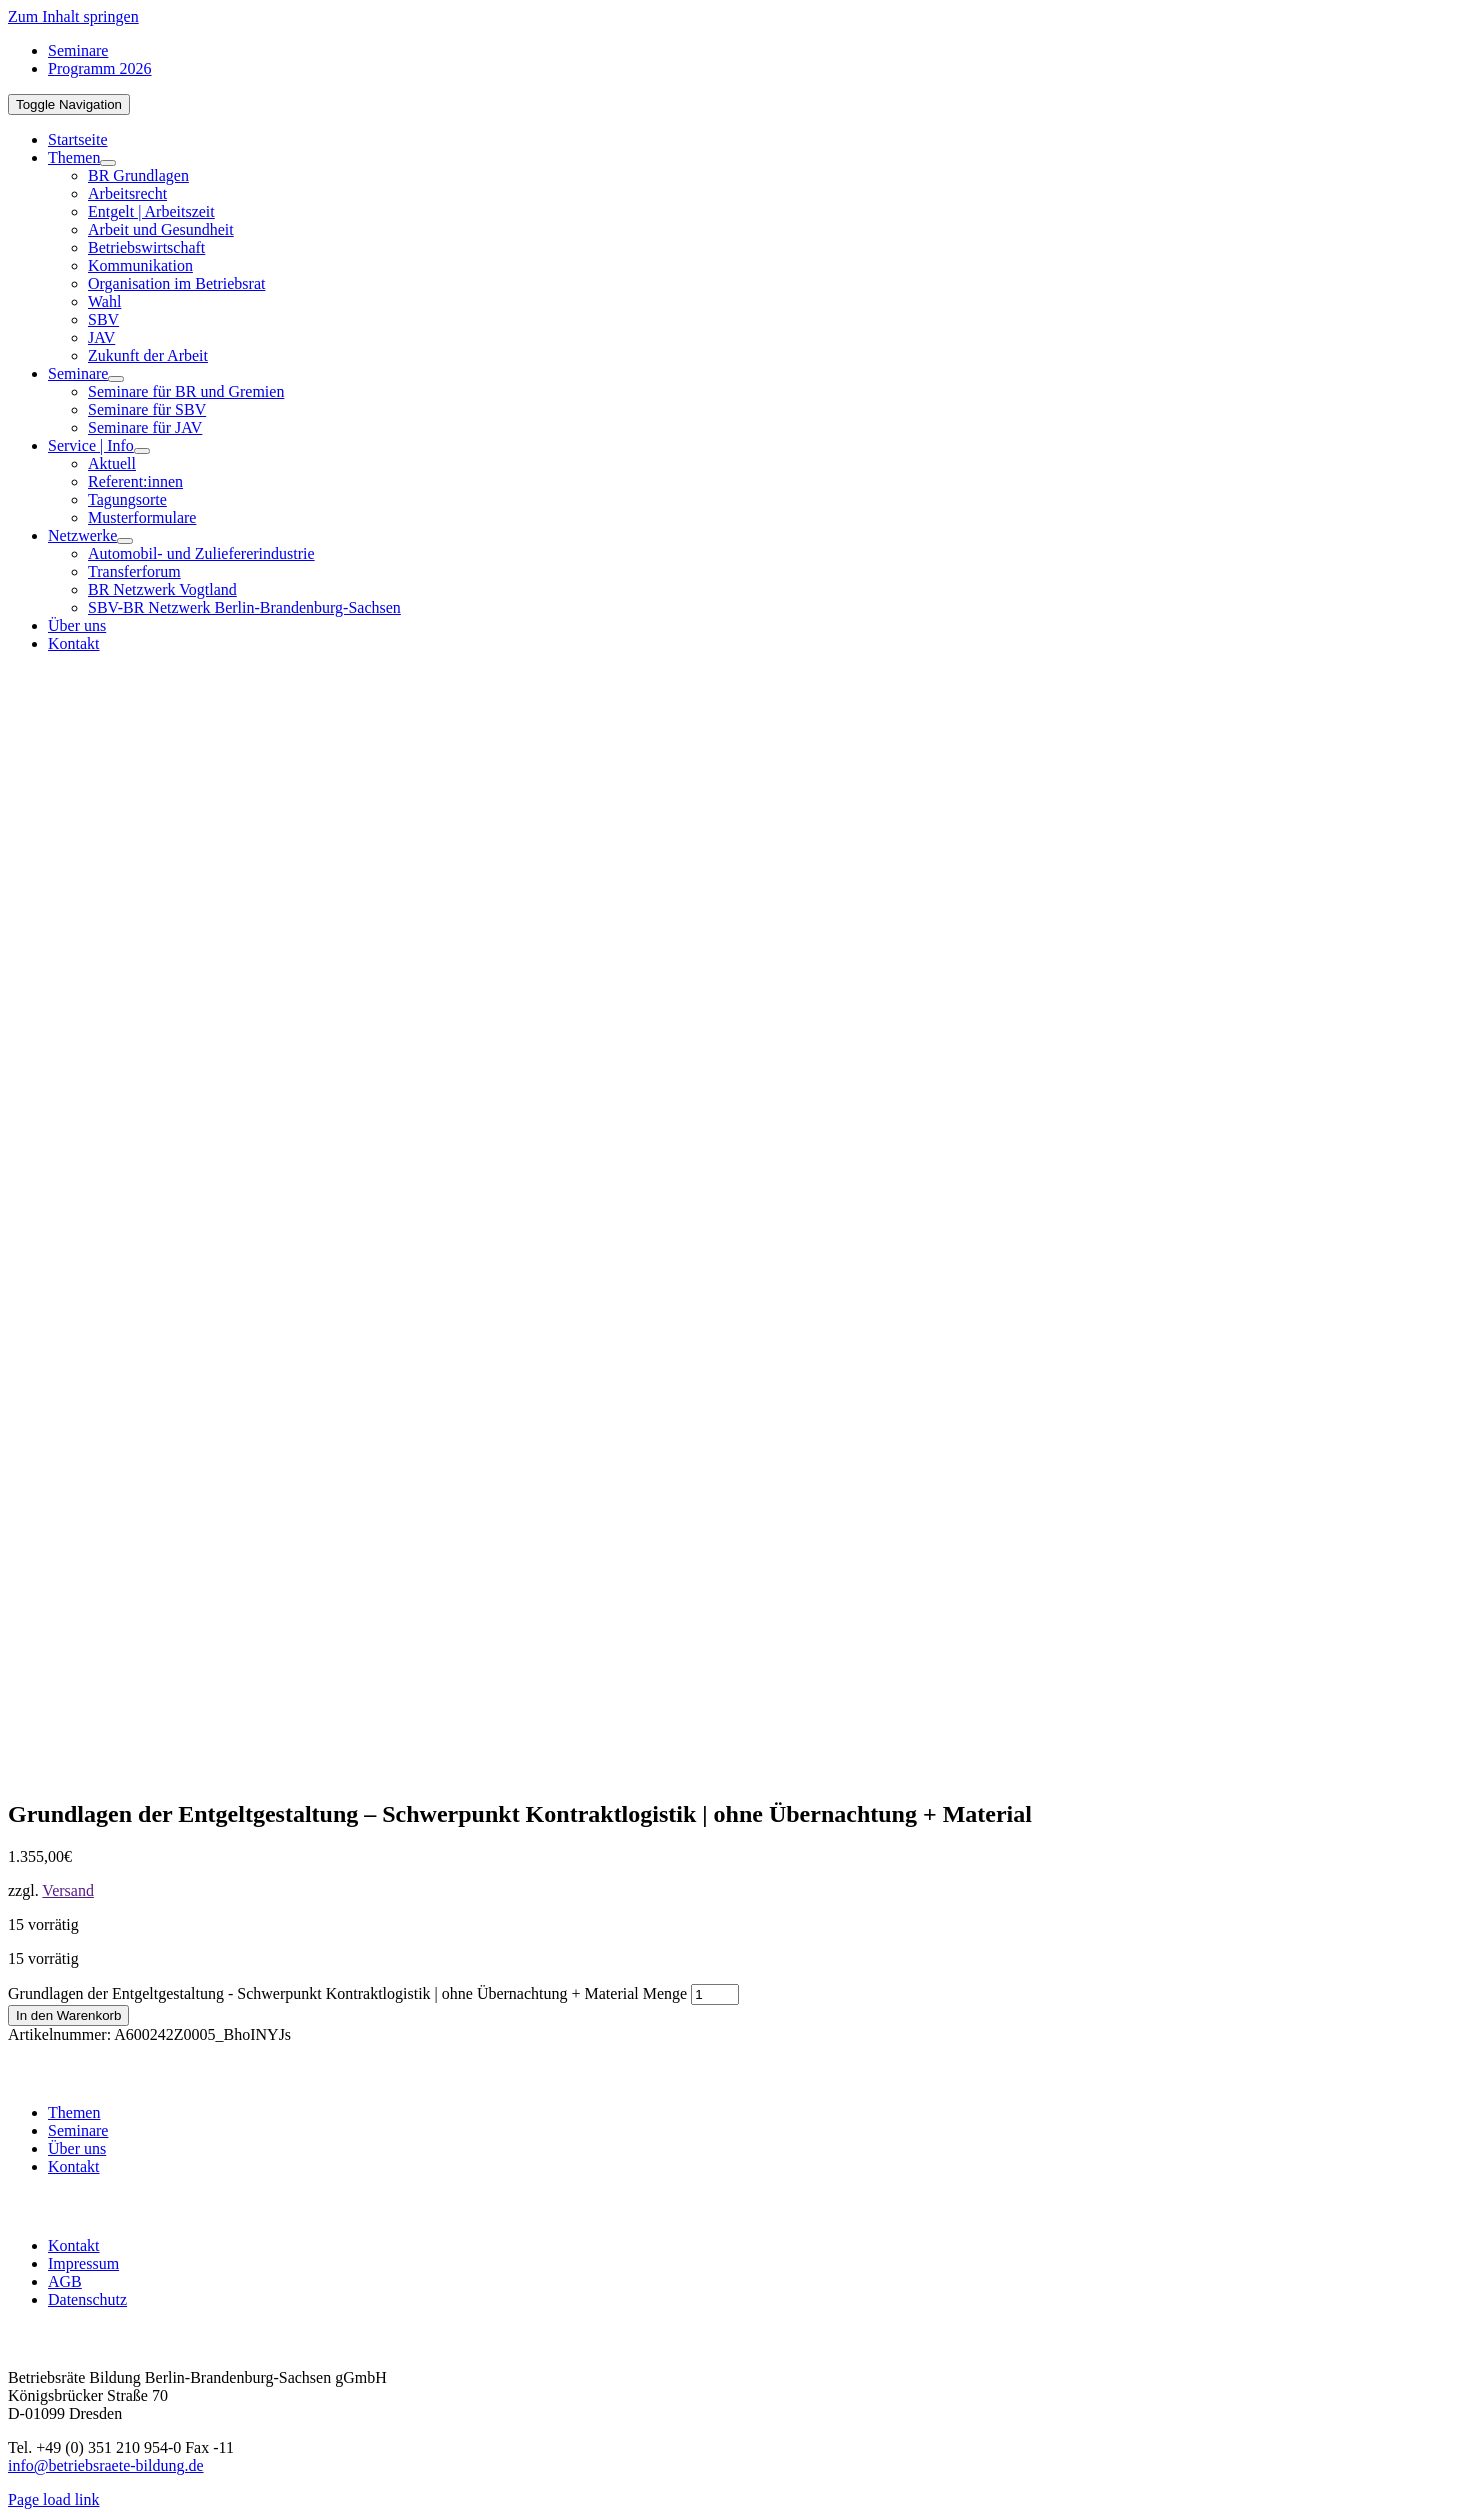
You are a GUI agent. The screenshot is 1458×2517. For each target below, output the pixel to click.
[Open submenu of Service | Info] (142, 451)
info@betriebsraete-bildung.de (106, 2465)
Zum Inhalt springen (73, 16)
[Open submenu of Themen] (108, 163)
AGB (65, 2281)
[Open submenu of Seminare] (116, 379)
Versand (68, 1890)
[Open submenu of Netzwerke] (125, 541)
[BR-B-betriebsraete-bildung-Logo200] (1058, 863)
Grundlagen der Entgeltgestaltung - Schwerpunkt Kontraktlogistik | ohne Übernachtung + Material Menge (347, 1993)
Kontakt (74, 2166)
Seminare (78, 2130)
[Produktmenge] (715, 1994)
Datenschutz (87, 2299)
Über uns (77, 2148)
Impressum (83, 2263)
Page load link (54, 2499)
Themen (74, 2112)
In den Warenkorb (68, 2015)
